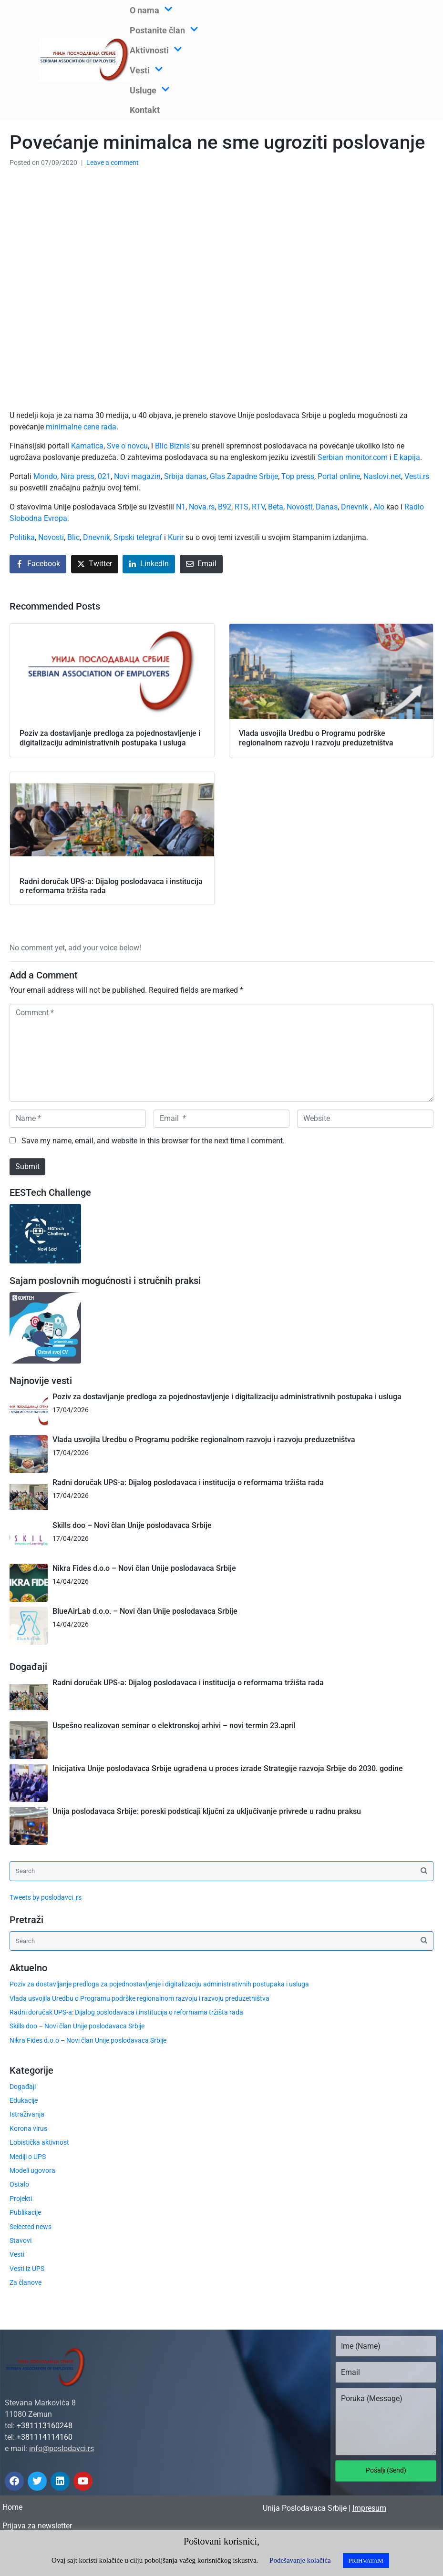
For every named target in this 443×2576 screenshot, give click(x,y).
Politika (22, 537)
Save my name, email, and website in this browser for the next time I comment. (153, 1140)
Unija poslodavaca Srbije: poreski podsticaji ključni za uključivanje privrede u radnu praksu (206, 1811)
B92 (224, 506)
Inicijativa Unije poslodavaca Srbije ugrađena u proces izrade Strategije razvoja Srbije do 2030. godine (227, 1768)
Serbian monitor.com (353, 457)
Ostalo (19, 2184)
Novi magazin (137, 476)
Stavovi (20, 2240)
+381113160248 (44, 2425)
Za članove (25, 2282)
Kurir (176, 537)
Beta (275, 506)
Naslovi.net (382, 476)
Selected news (31, 2226)
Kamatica (87, 445)
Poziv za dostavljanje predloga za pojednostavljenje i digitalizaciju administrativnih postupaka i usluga (227, 1396)
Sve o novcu (127, 445)
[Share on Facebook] (38, 564)
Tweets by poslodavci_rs (46, 1897)
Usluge (150, 90)
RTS (241, 506)
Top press (297, 476)
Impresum (369, 2508)
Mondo (45, 476)
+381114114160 (44, 2437)
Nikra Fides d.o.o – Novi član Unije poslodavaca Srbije (144, 1568)
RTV (258, 506)
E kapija (406, 457)
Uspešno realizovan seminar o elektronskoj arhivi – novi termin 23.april (174, 1725)
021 (104, 476)
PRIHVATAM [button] (366, 2560)
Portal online (339, 476)
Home (12, 2507)
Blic (73, 537)
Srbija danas (185, 476)
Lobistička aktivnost (39, 2142)
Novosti (299, 506)
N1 (180, 506)
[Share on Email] (201, 564)
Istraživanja (27, 2114)
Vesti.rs (416, 476)
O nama (151, 10)
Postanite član (164, 30)
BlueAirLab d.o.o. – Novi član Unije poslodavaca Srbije (144, 1611)
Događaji (23, 2086)
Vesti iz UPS (27, 2268)
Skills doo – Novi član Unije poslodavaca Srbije (132, 1525)
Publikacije (25, 2212)
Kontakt (145, 110)
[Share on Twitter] (94, 564)
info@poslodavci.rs (61, 2448)
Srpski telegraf (137, 537)
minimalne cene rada (81, 426)
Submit (27, 1166)
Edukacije (24, 2100)
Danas (327, 506)
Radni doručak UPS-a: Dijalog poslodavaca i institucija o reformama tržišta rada (188, 1482)
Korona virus (28, 2128)
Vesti (146, 70)
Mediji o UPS (28, 2156)
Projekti (21, 2198)
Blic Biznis (172, 445)
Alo (378, 506)
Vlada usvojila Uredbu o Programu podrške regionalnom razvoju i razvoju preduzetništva (203, 1439)
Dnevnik (354, 506)
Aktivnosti (156, 50)
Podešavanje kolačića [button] (300, 2560)
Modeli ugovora (32, 2170)
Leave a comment (112, 162)
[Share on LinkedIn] (149, 564)
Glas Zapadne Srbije (244, 476)
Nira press (77, 476)
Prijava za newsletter (37, 2525)
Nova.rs (202, 506)
